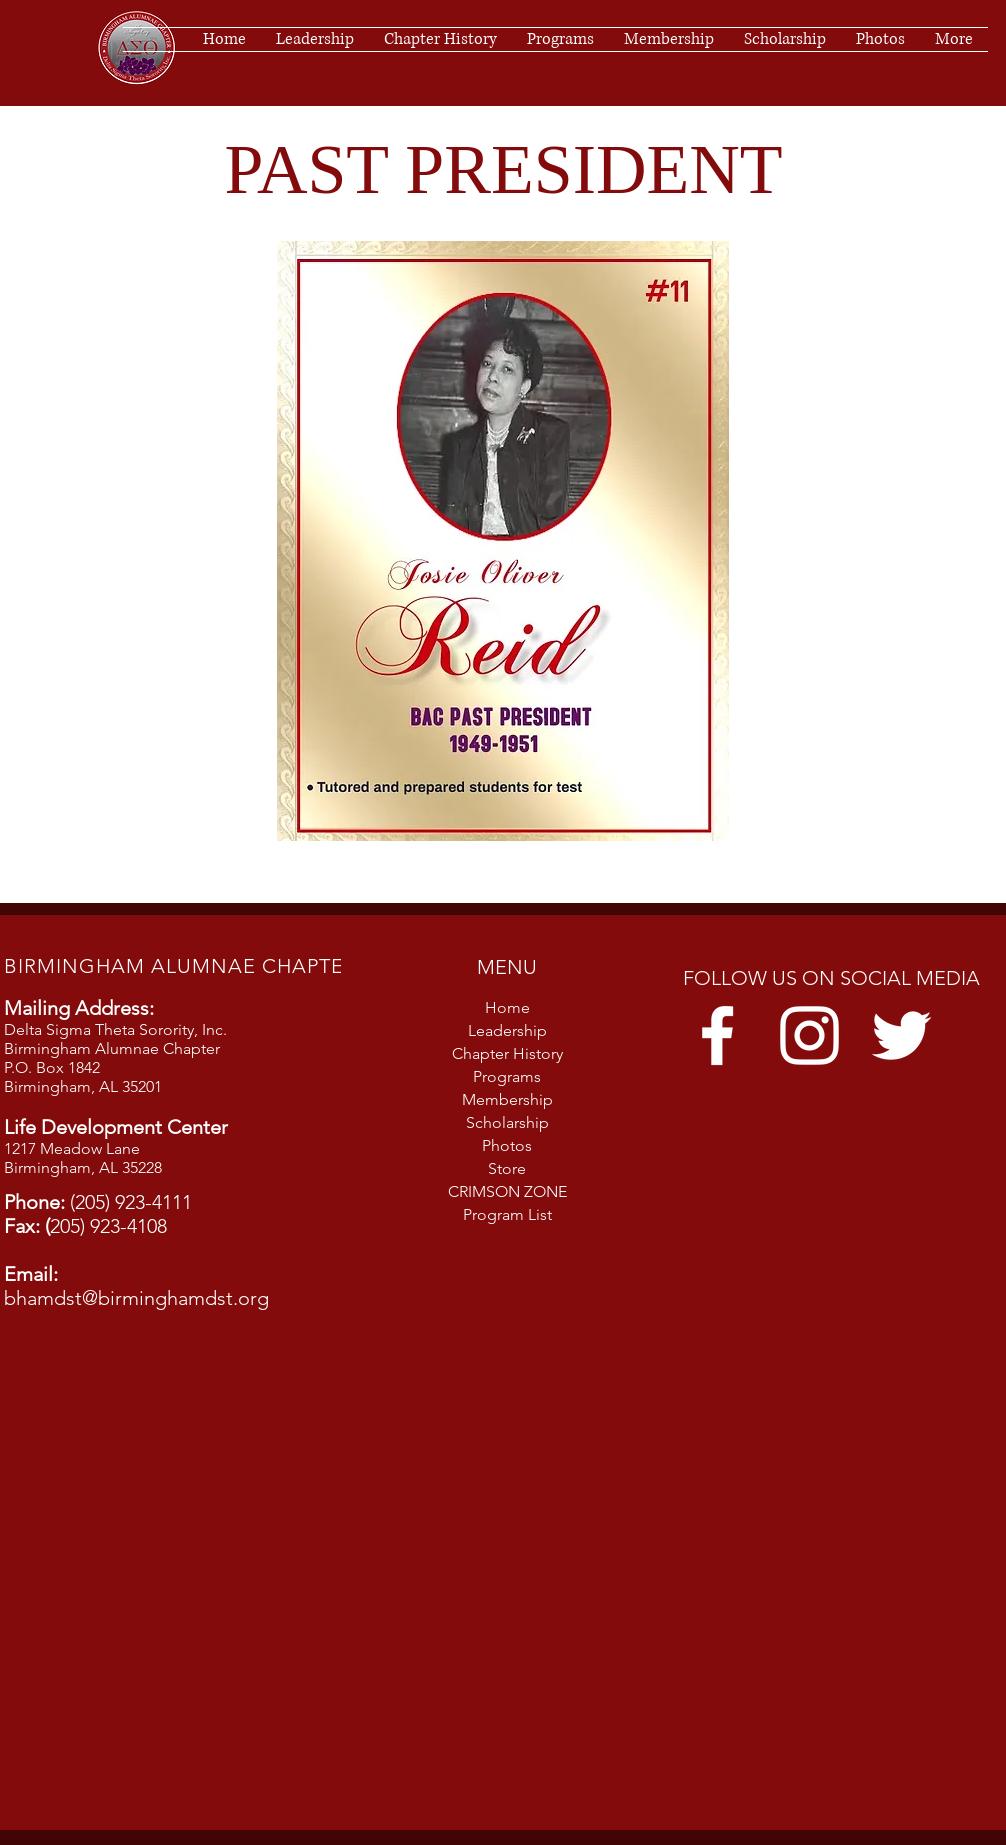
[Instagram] (809, 1035)
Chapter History (507, 1053)
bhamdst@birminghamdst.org (136, 1298)
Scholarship (507, 1122)
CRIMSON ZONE (507, 1191)
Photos (507, 1145)
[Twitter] (901, 1035)
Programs (507, 1076)
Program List (507, 1214)
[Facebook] (717, 1035)
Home (507, 1007)
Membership (507, 1099)
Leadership (507, 1030)
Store (507, 1168)
